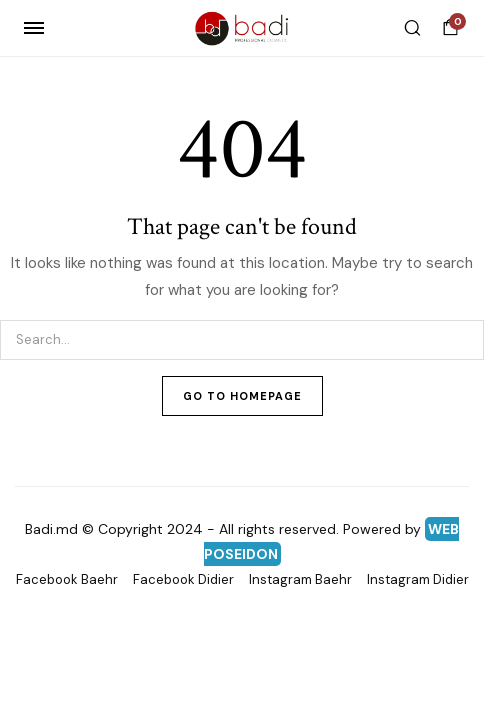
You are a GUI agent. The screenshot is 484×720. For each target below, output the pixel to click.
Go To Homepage (242, 396)
